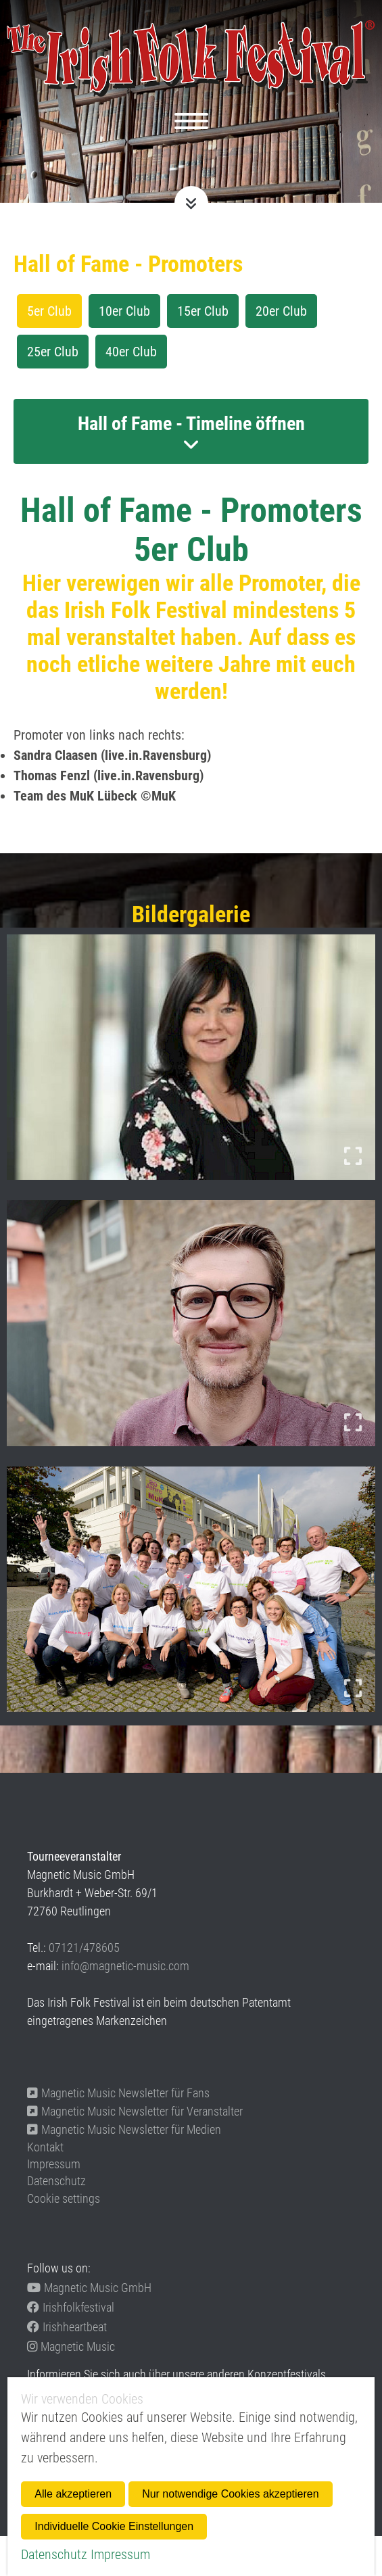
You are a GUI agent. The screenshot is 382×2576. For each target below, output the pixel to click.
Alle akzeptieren (73, 2494)
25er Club (52, 351)
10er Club (124, 311)
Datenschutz (56, 2181)
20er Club (281, 311)
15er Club (203, 311)
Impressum (53, 2164)
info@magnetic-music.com (125, 1966)
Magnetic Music (71, 2346)
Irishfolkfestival (70, 2307)
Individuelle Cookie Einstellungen (113, 2526)
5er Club (49, 311)
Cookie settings (63, 2198)
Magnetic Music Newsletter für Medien (124, 2129)
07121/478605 (84, 1947)
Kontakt (45, 2147)
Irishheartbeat (67, 2327)
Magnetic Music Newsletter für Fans (118, 2093)
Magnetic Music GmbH (89, 2288)
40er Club (131, 351)
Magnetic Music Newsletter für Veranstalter (135, 2111)
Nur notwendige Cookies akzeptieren (230, 2494)
